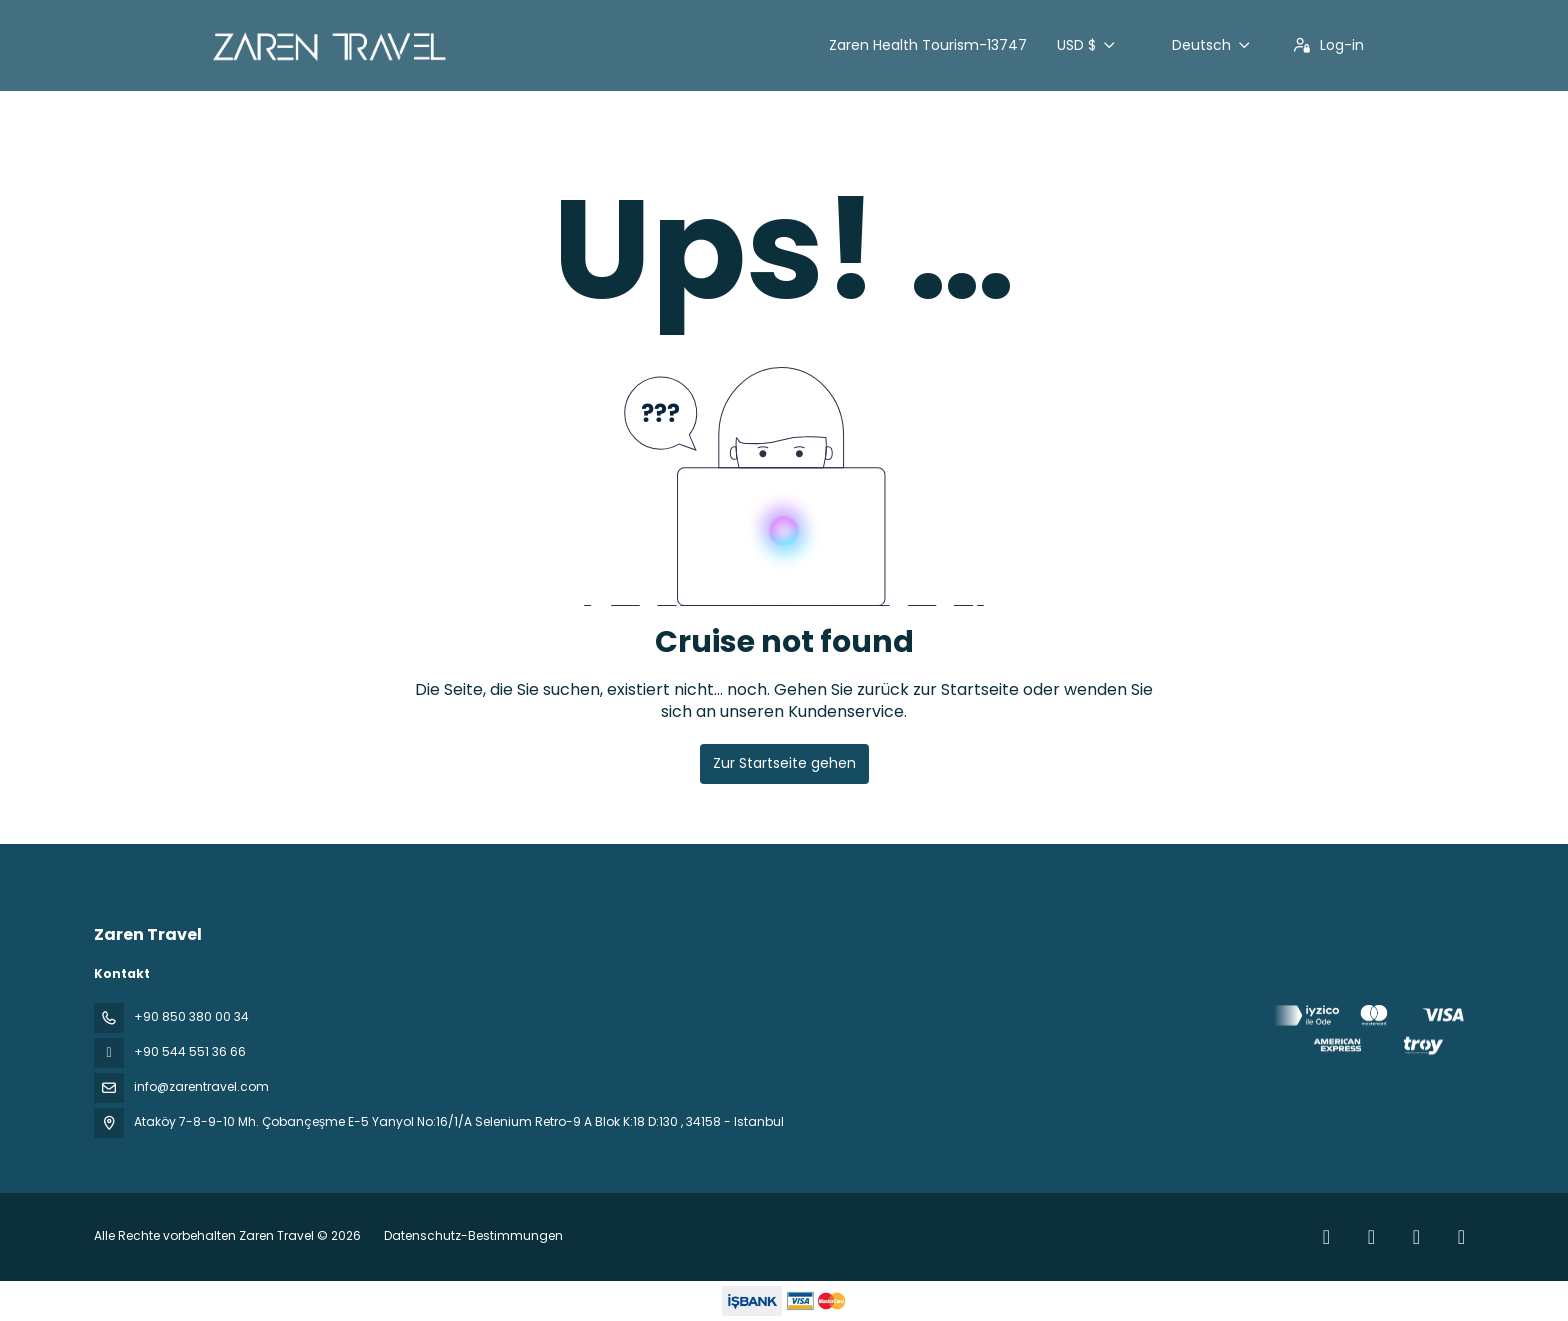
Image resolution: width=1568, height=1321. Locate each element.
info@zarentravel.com (201, 1086)
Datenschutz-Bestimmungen (473, 1235)
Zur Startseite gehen (784, 763)
